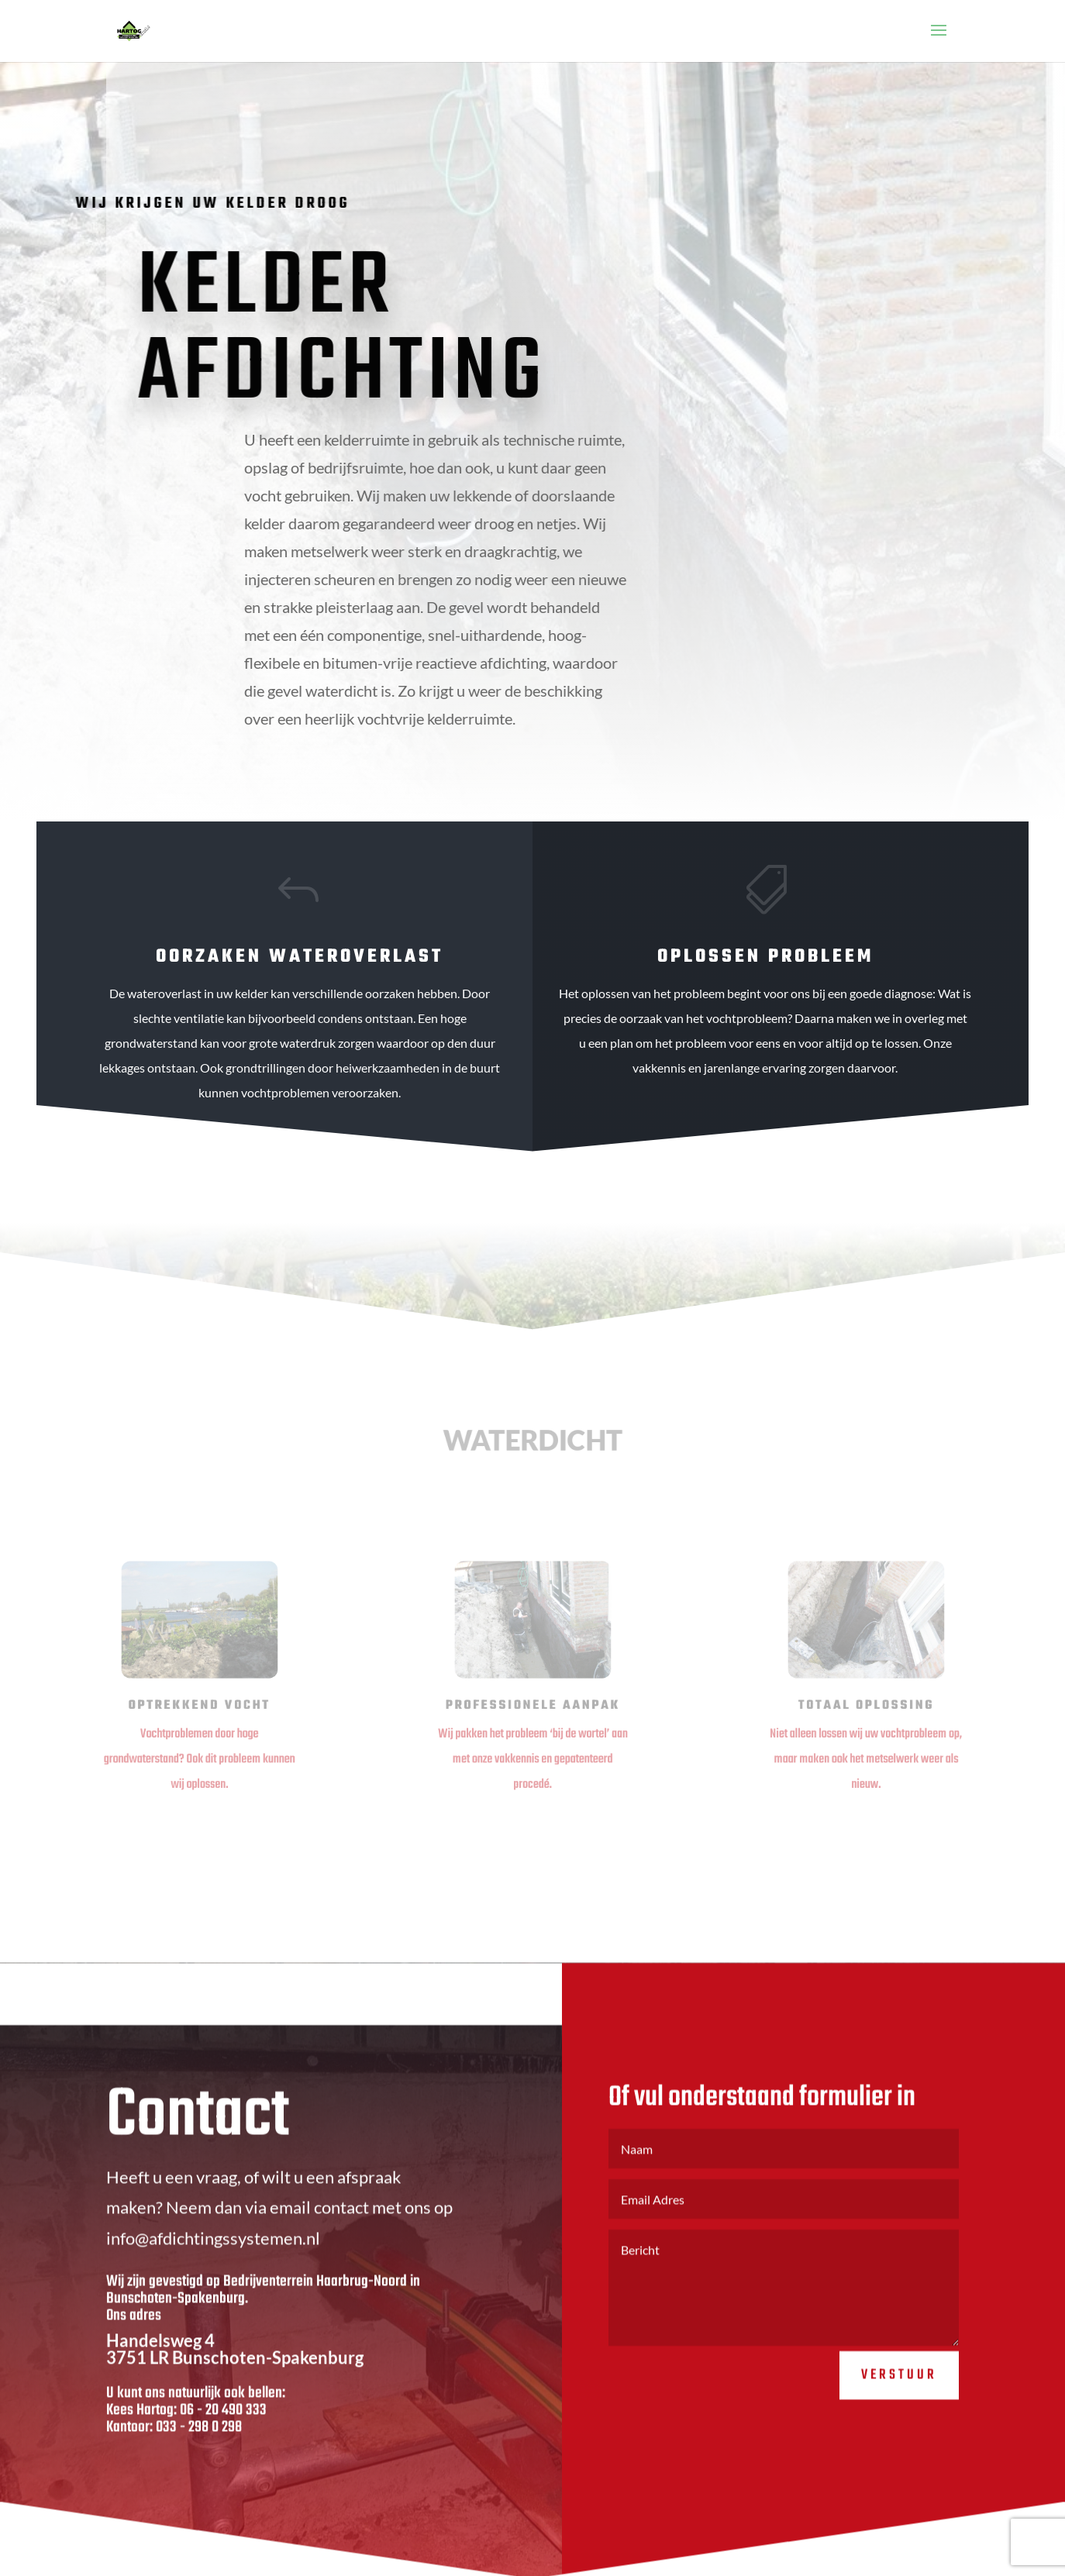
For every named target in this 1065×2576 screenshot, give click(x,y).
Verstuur (899, 2392)
